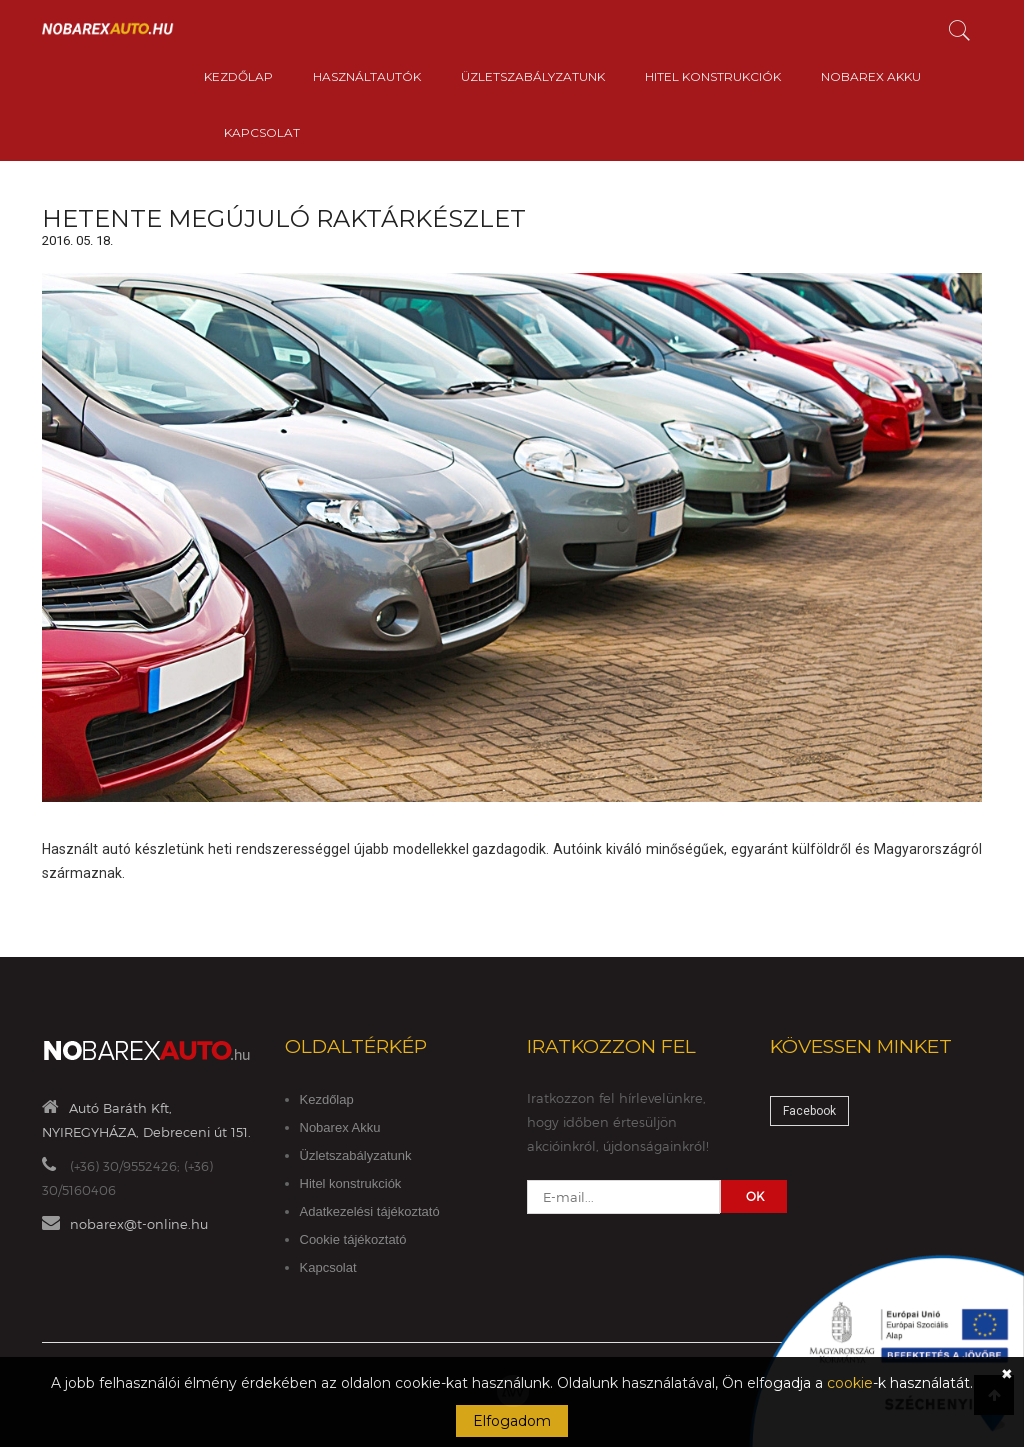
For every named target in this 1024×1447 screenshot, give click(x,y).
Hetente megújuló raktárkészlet (284, 218)
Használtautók (367, 76)
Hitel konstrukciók (713, 76)
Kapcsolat (262, 132)
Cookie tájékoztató (353, 1239)
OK (755, 1196)
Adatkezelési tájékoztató (370, 1211)
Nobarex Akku (871, 76)
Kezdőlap (238, 76)
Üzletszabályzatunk (533, 76)
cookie (850, 1383)
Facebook (809, 1111)
